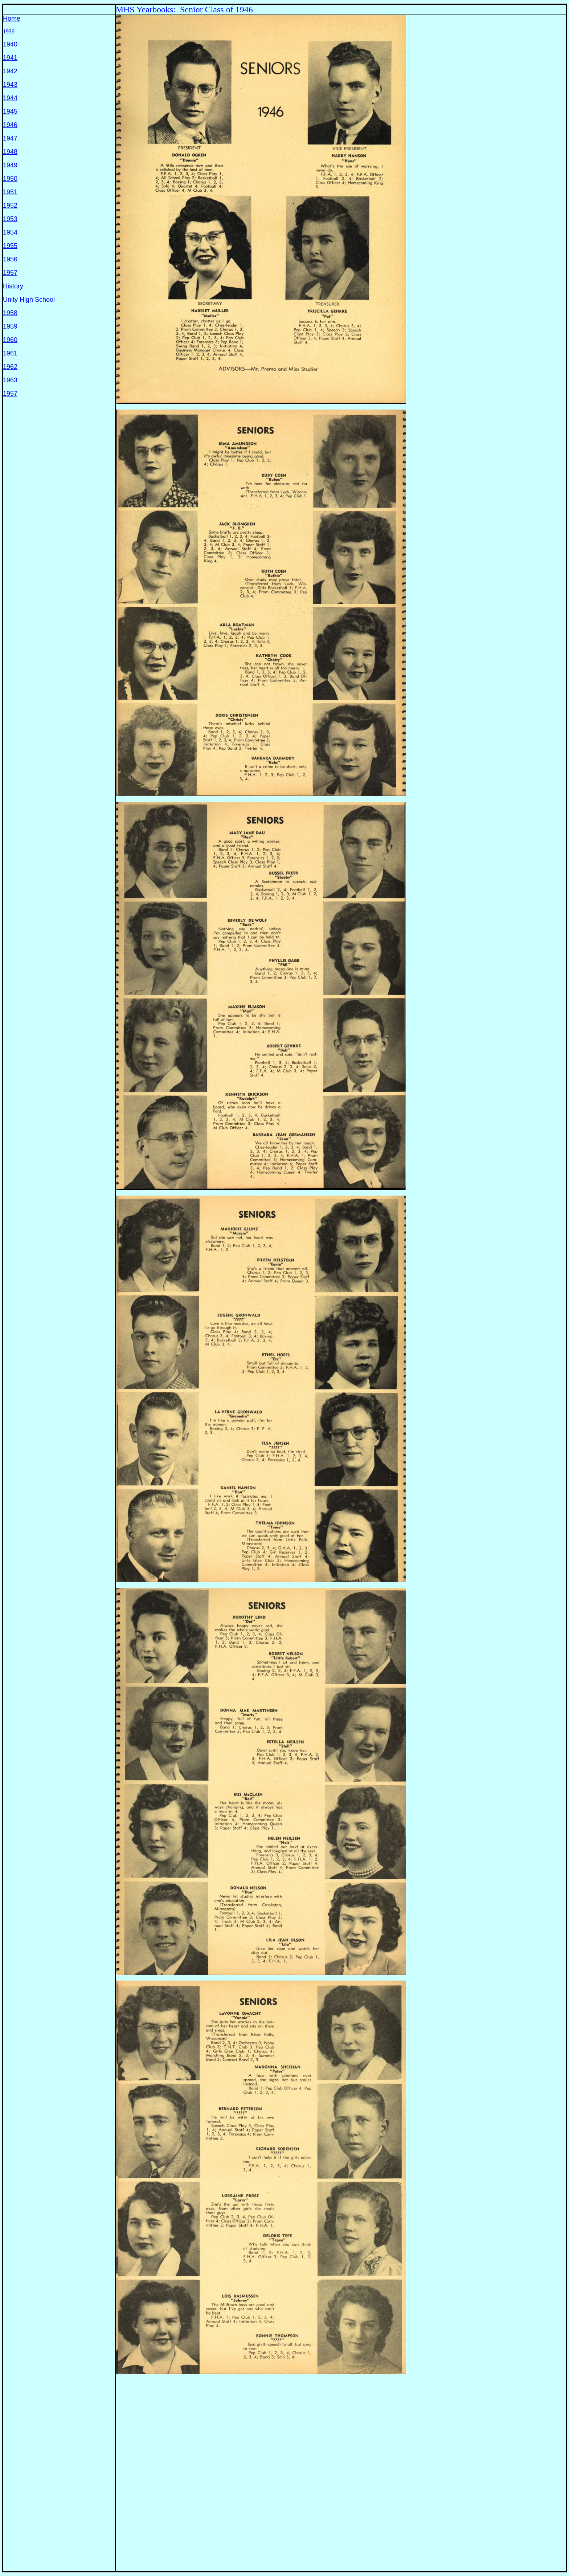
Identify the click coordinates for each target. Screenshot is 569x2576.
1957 (10, 272)
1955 (10, 245)
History (13, 286)
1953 (10, 219)
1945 (10, 111)
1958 (10, 313)
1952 (10, 205)
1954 (10, 232)
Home (11, 18)
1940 (10, 44)
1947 (10, 138)
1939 (9, 31)
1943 (10, 84)
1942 (10, 71)
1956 (10, 259)
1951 (10, 192)
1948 (10, 151)
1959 (10, 326)
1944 (10, 98)
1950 (10, 178)
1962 (10, 366)
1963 (10, 380)
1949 (10, 165)
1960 (10, 339)
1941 (10, 57)
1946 (10, 125)
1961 (10, 353)
